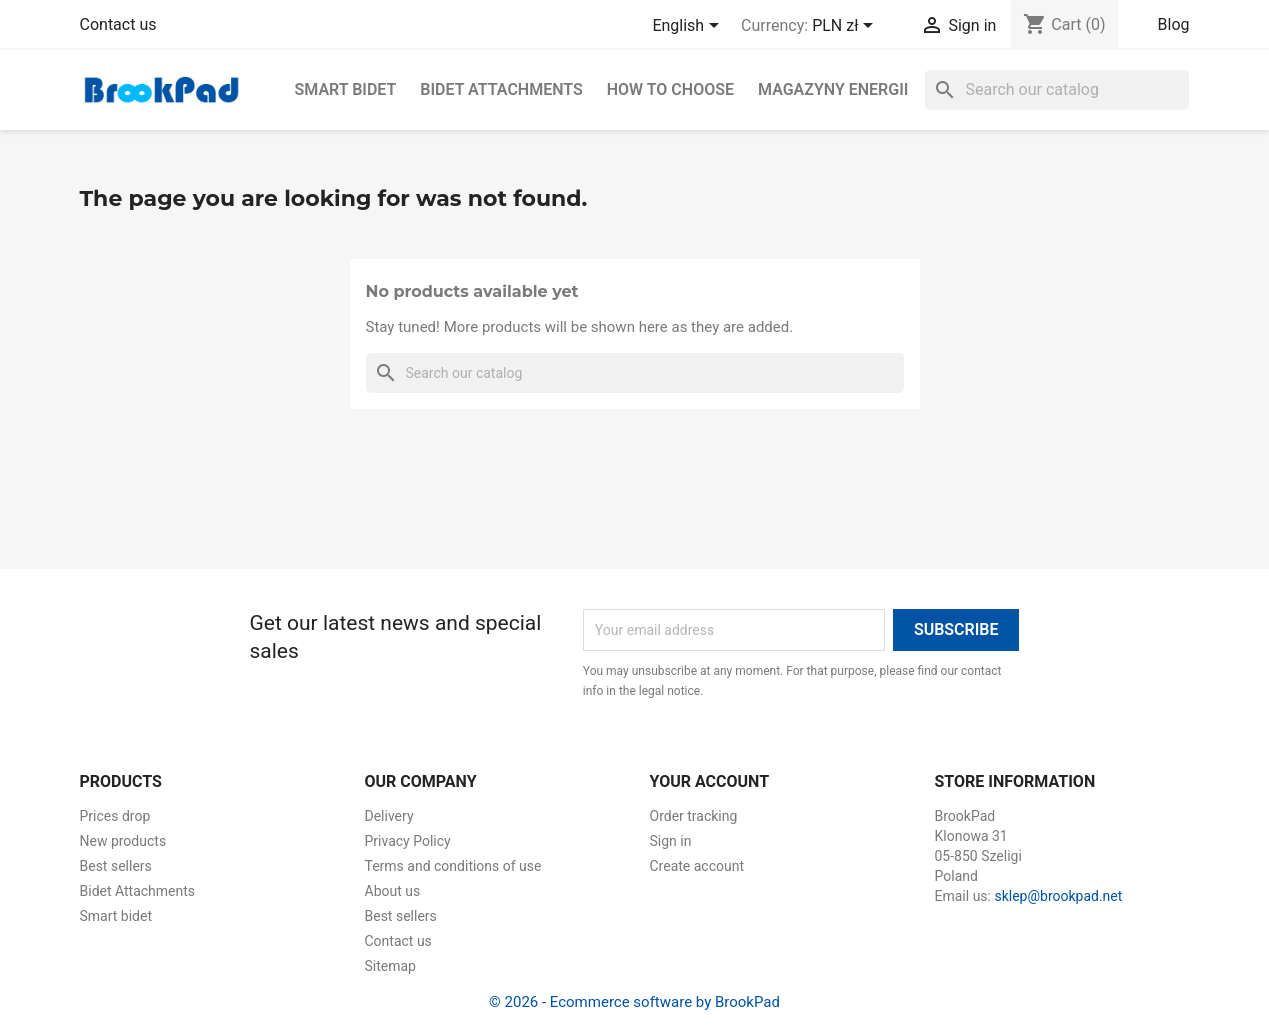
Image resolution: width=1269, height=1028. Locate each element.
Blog (1174, 24)
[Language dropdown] (689, 27)
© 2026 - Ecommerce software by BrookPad (634, 1002)
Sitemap (390, 966)
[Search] (1057, 90)
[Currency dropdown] (846, 27)
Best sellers (116, 866)
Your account (710, 781)
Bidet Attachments (501, 89)
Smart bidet (346, 89)
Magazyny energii (833, 89)
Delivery (389, 816)
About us (393, 891)
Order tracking (694, 816)
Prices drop (115, 816)
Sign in (671, 841)
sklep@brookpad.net (1058, 896)
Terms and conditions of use (453, 866)
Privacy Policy (408, 841)
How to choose (670, 89)
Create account (697, 866)
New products (123, 841)
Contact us (118, 24)
